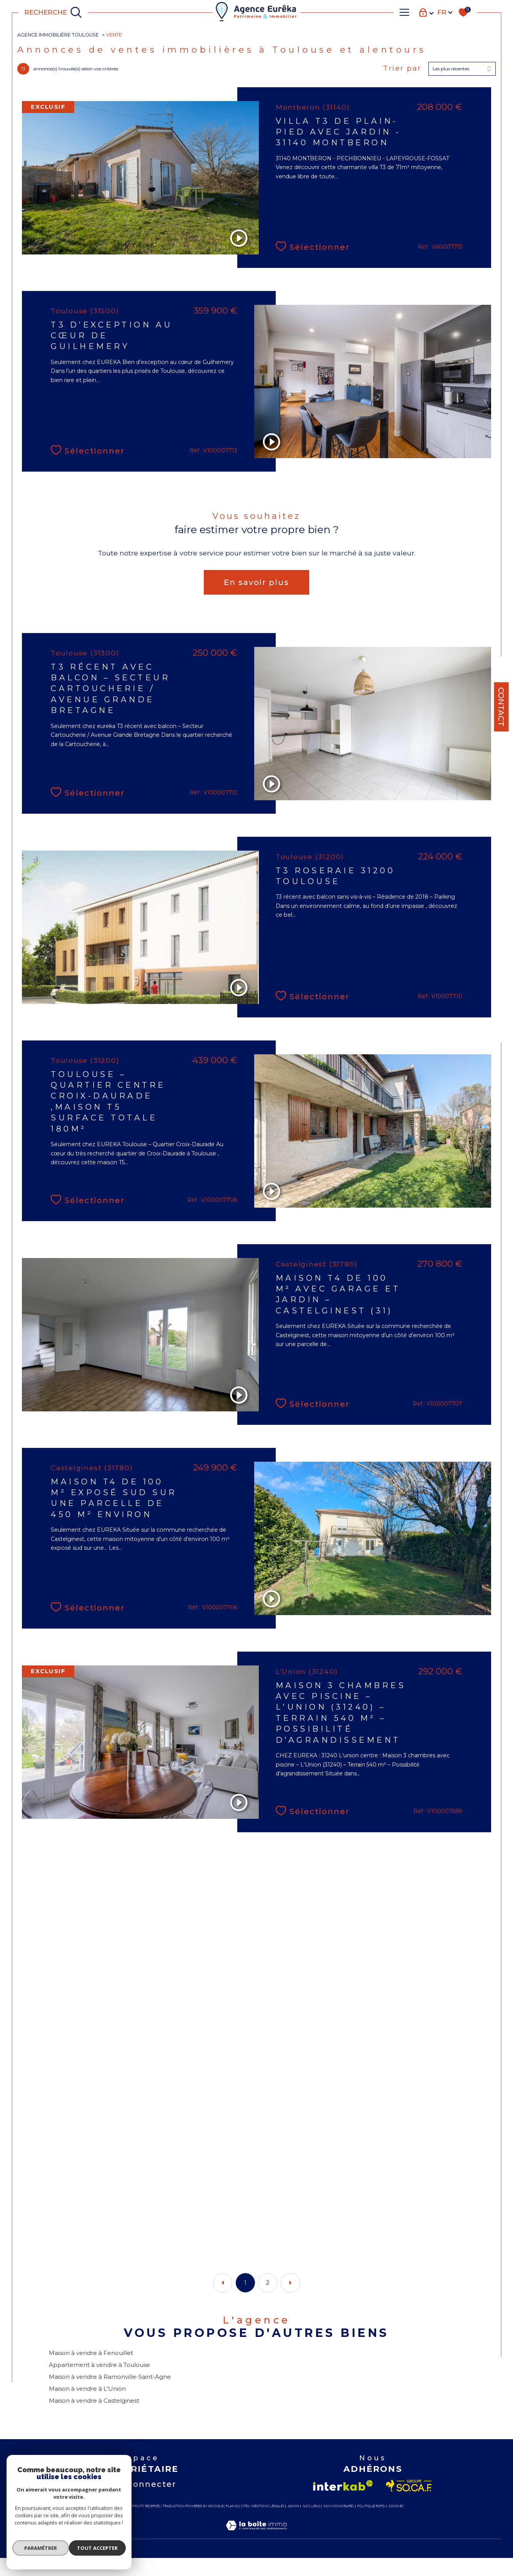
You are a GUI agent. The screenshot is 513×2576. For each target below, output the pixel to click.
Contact (501, 706)
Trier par (401, 70)
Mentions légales (268, 2524)
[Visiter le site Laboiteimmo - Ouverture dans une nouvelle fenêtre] (256, 2552)
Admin (293, 2524)
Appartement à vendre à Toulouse (101, 2380)
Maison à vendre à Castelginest (95, 2417)
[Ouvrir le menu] (404, 12)
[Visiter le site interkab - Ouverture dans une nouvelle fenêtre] (343, 2504)
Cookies (396, 2524)
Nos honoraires (338, 2524)
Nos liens (311, 2524)
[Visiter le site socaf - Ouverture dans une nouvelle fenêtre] (409, 2504)
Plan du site (237, 2524)
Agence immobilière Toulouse (61, 35)
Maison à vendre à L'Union (88, 2404)
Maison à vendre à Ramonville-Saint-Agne (111, 2392)
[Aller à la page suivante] (290, 2295)
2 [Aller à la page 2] (267, 2295)
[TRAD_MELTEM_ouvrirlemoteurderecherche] (53, 12)
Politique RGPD (371, 2524)
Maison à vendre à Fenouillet (92, 2368)
